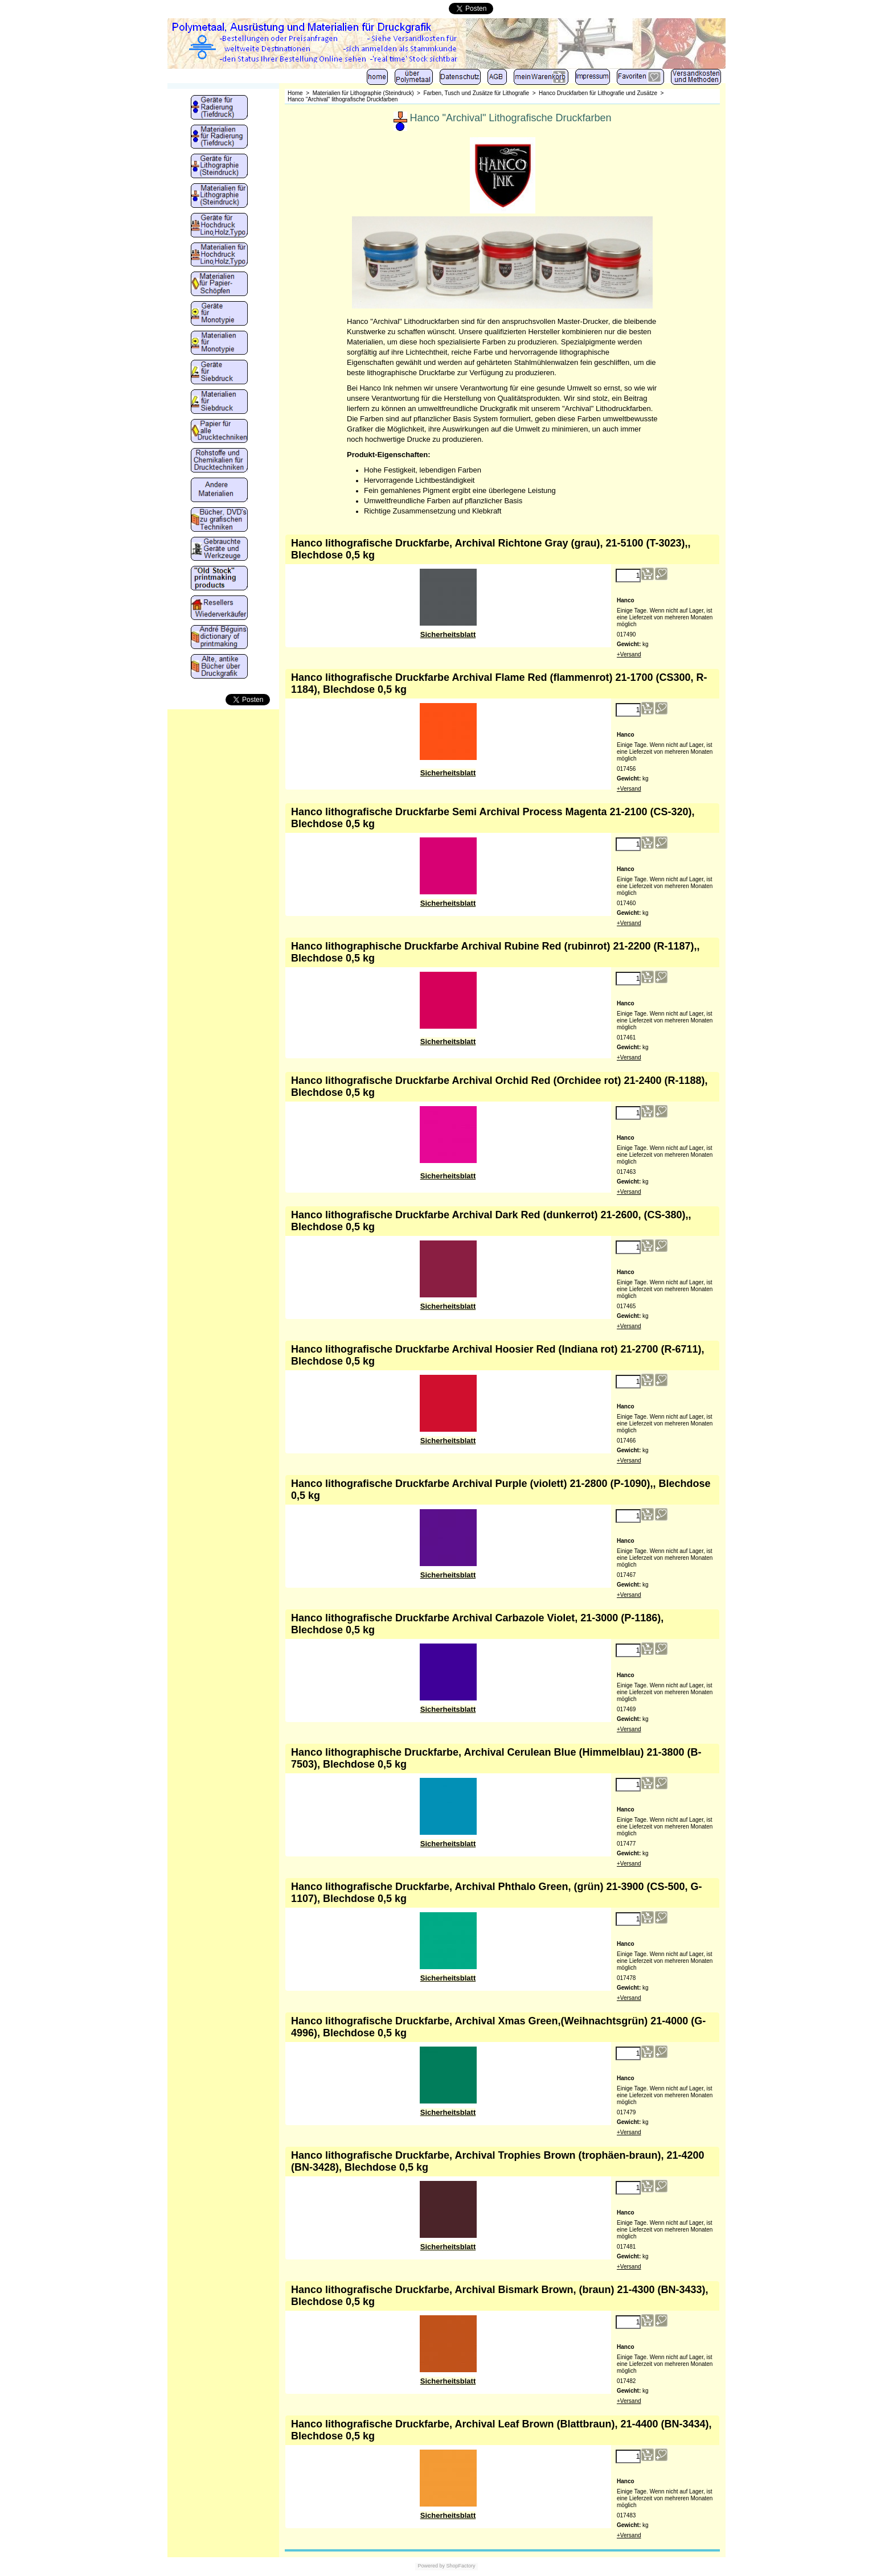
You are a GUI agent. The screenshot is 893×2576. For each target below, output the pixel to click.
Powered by (431, 2566)
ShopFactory (460, 2566)
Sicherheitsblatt (448, 634)
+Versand (629, 654)
